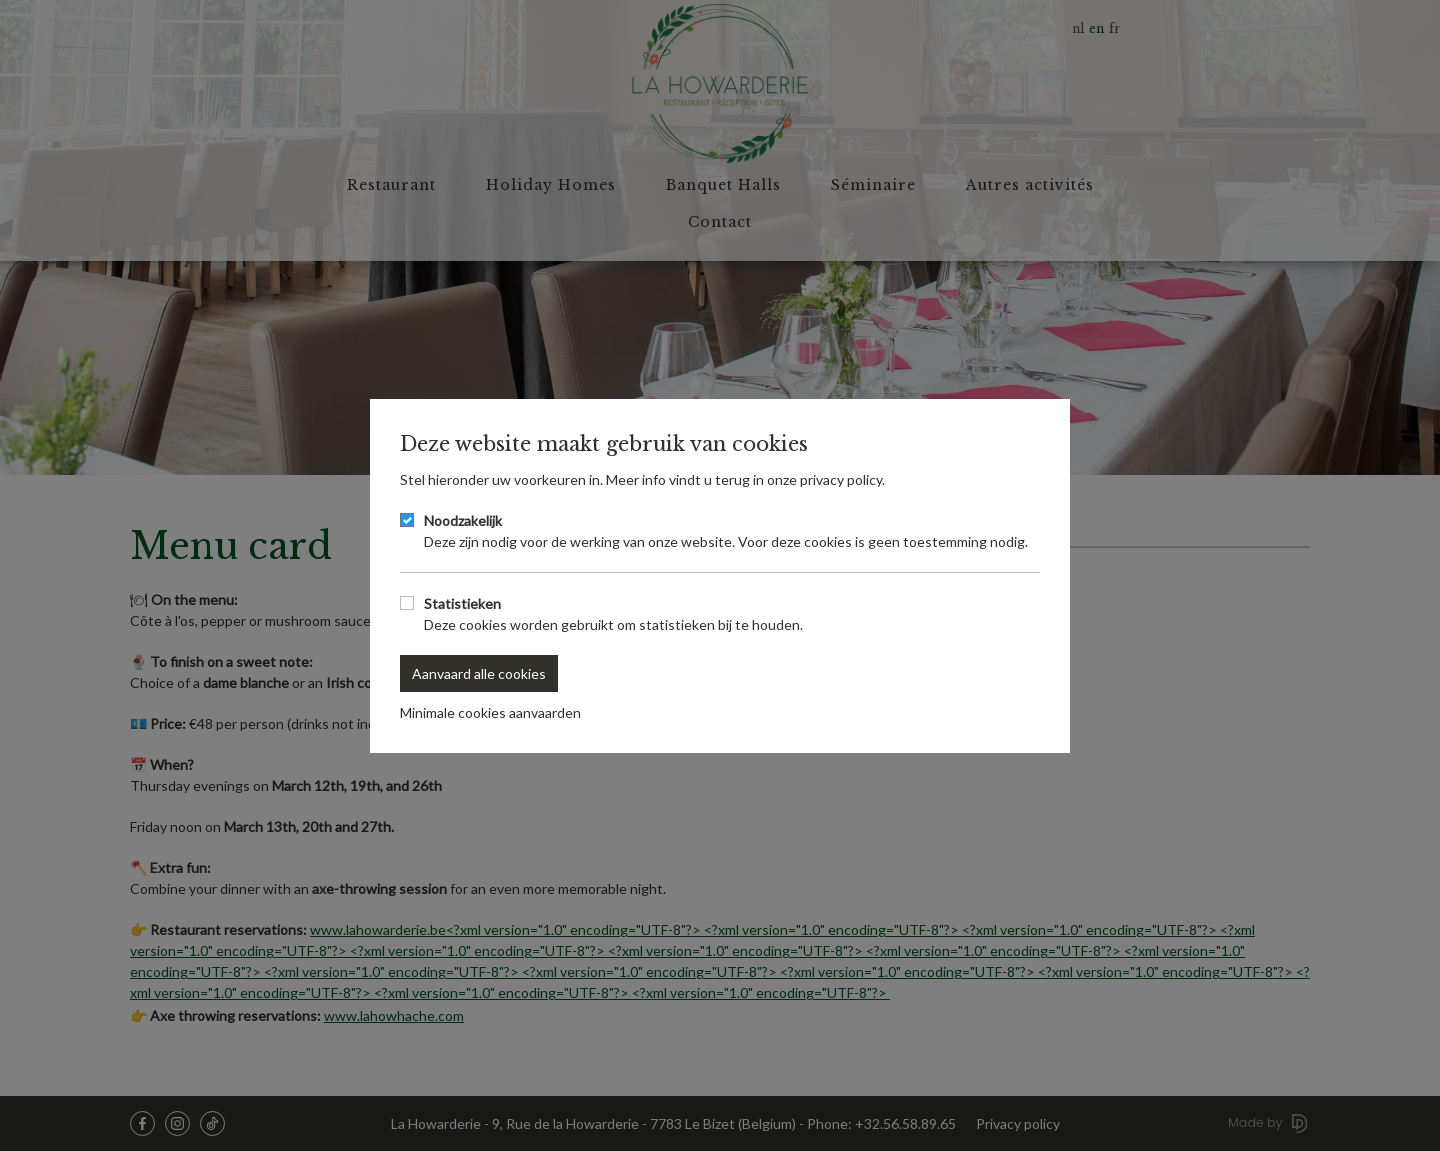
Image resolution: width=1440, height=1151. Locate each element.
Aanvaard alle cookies (479, 673)
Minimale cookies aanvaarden (490, 712)
